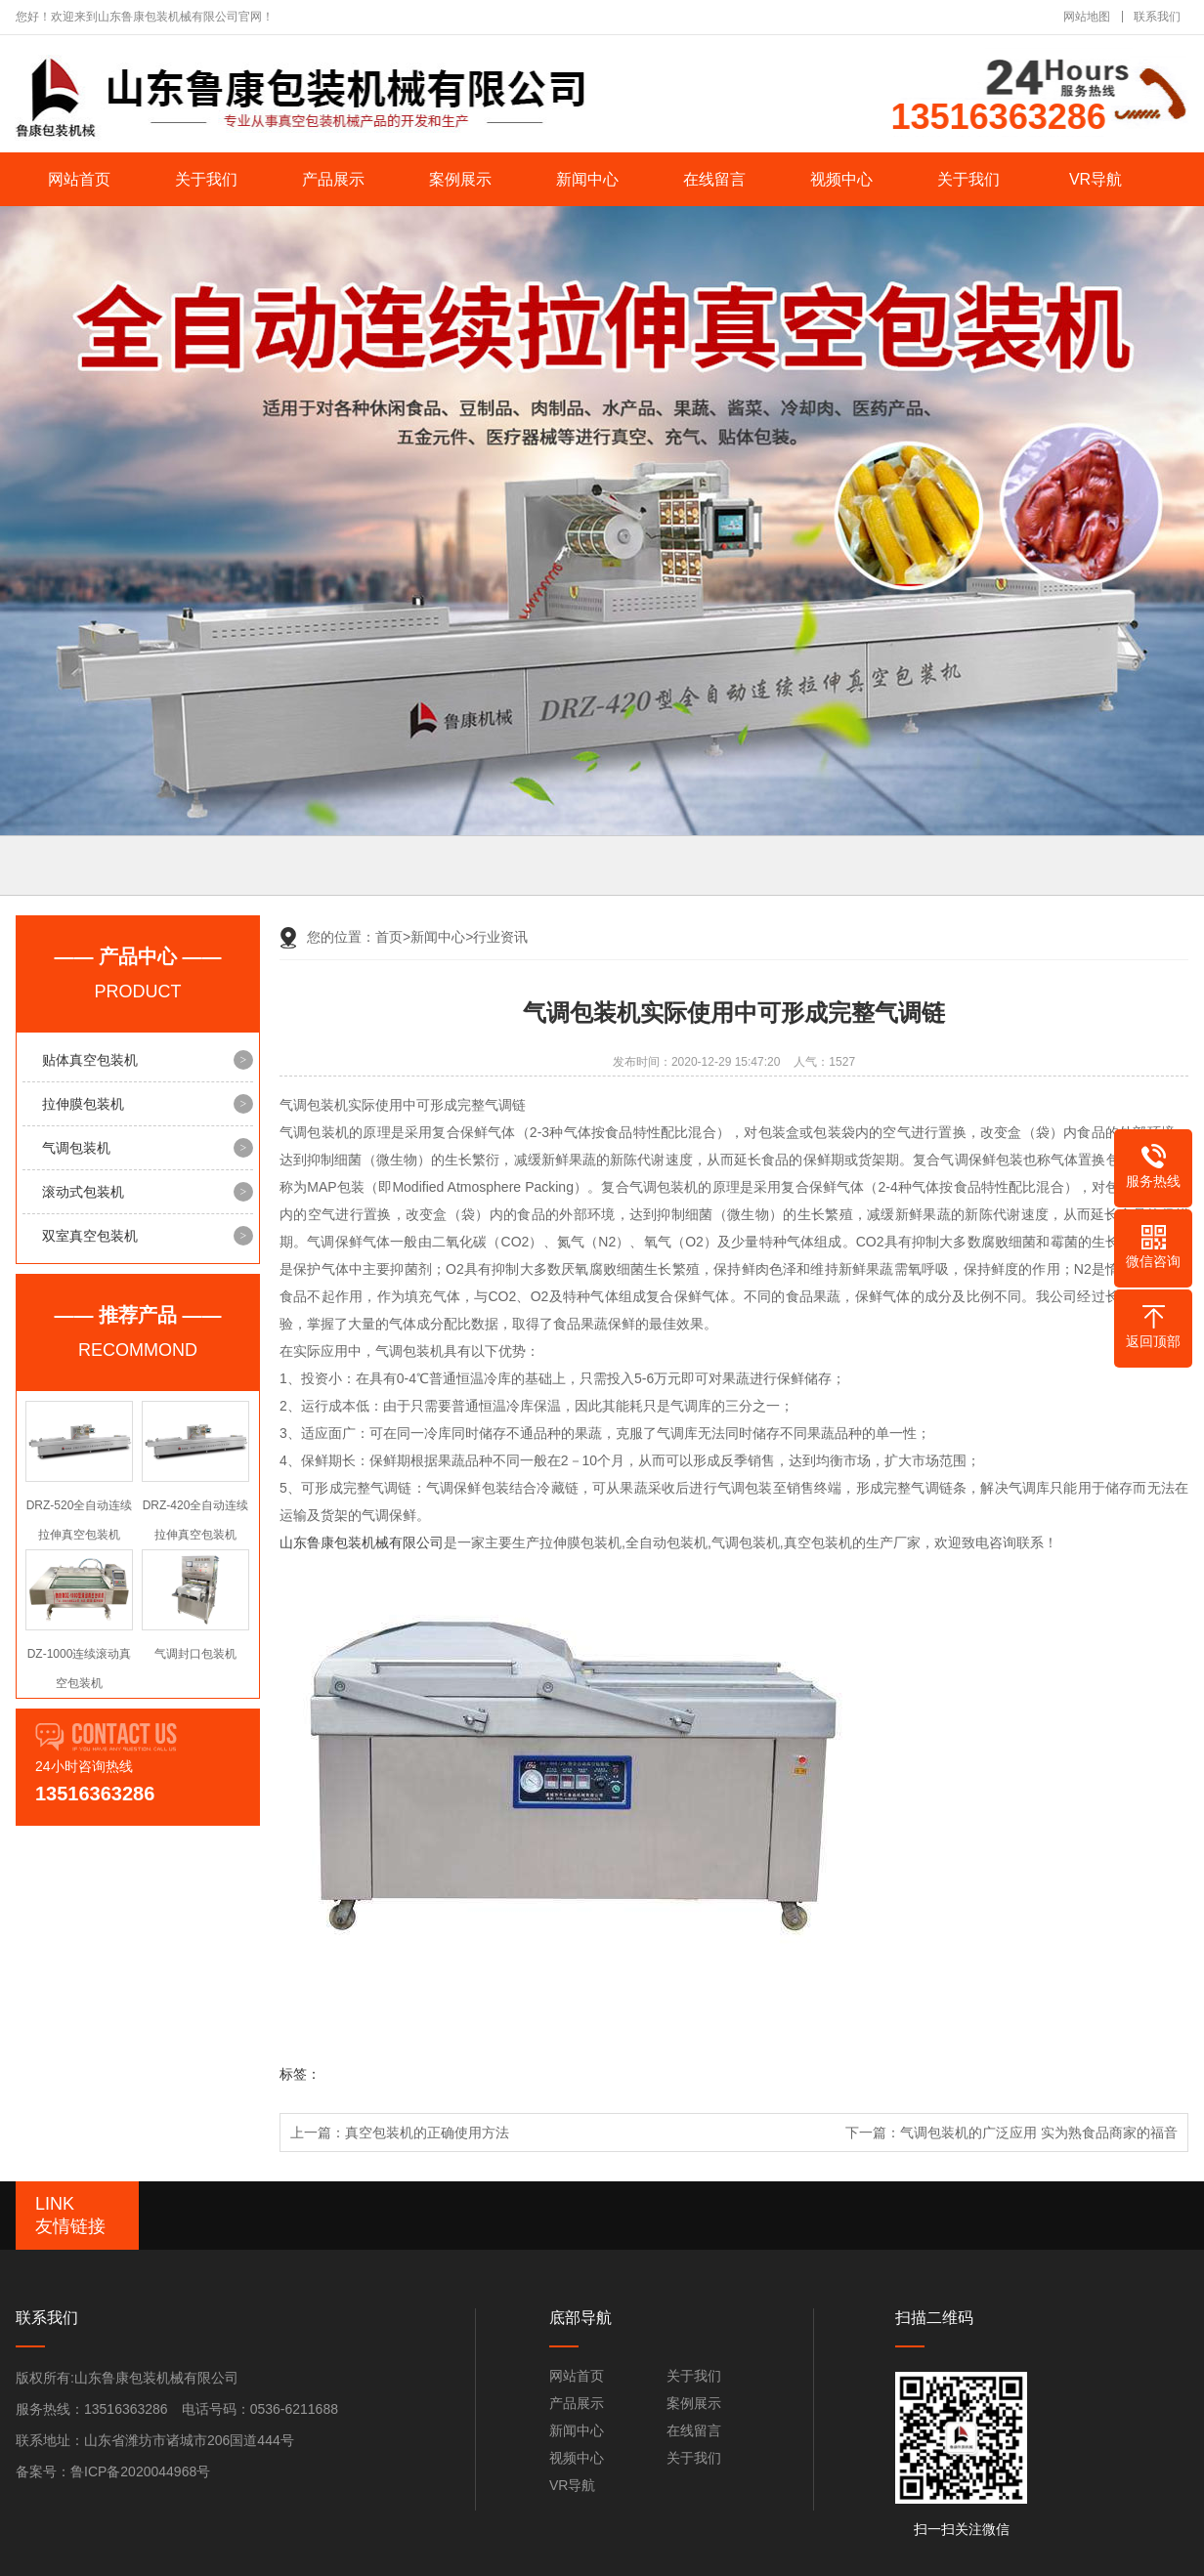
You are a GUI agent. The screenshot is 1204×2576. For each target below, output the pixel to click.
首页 (392, 937)
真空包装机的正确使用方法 (427, 2132)
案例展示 (460, 179)
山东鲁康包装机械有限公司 (362, 1542)
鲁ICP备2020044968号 (140, 2471)
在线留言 (714, 179)
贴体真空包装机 (90, 1060)
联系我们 (1157, 16)
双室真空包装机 (90, 1236)
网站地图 (1086, 16)
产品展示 (333, 179)
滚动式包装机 (83, 1192)
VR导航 (1095, 179)
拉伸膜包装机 (83, 1104)
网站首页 (79, 179)
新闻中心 (587, 179)
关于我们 (206, 179)
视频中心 (841, 179)
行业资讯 (500, 937)
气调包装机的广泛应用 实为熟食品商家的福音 (1039, 2132)
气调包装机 (76, 1148)
